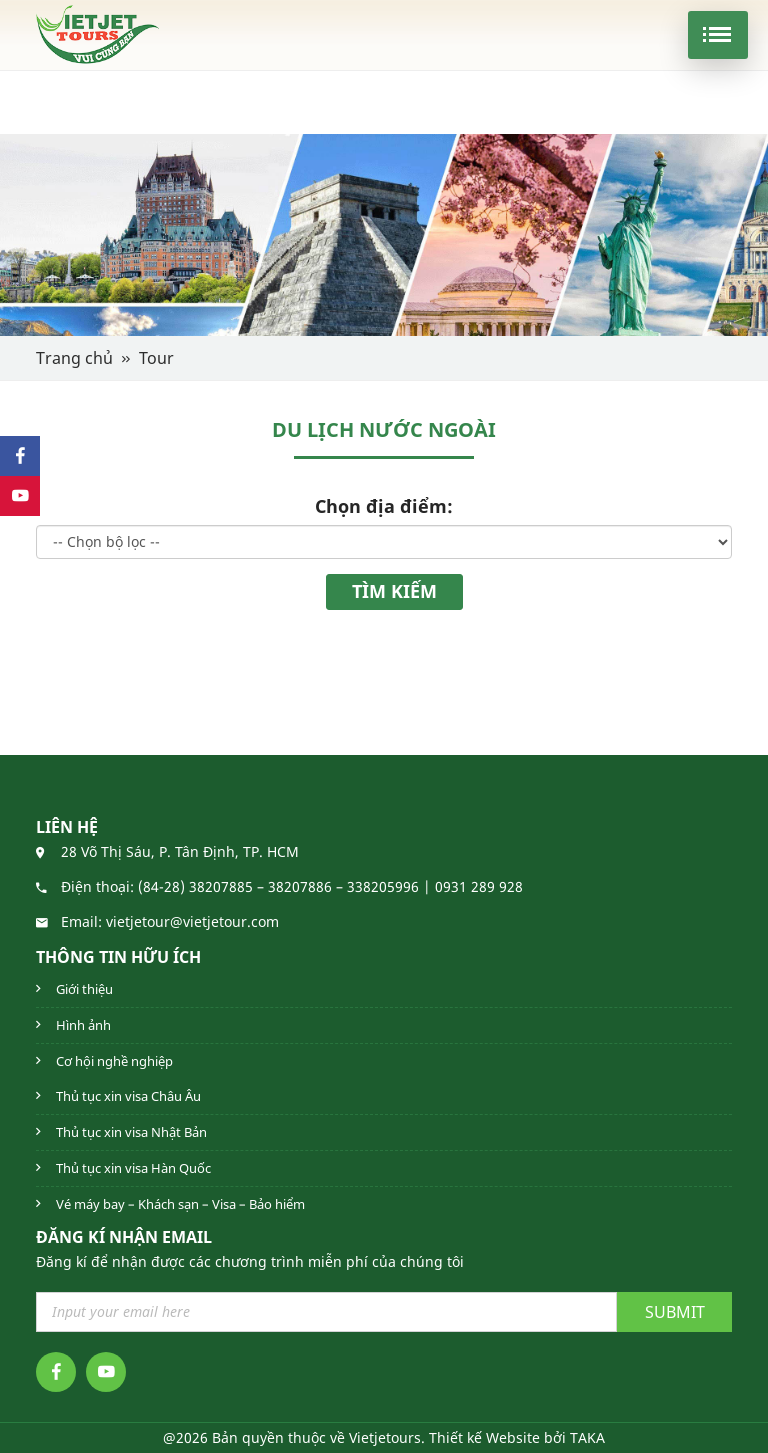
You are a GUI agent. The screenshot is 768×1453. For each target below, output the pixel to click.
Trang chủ (74, 358)
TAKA (587, 1437)
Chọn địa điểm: (384, 506)
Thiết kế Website (484, 1437)
